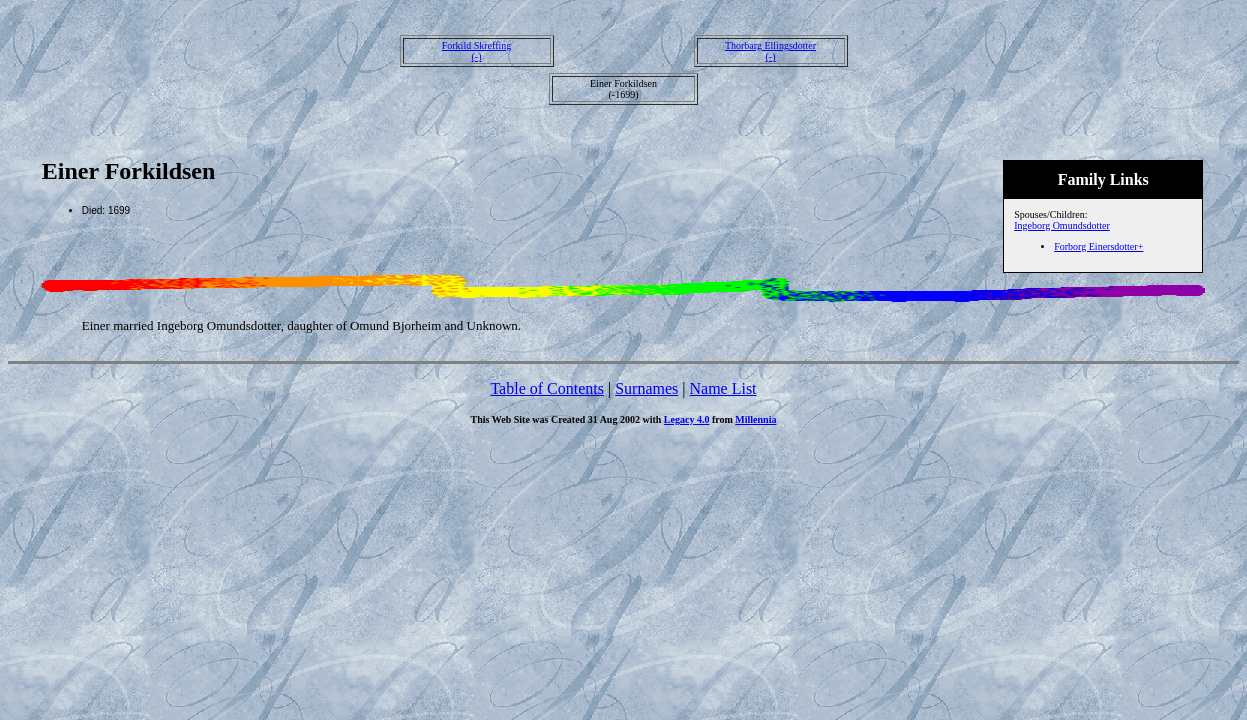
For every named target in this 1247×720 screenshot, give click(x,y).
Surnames (646, 388)
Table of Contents (547, 388)
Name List (722, 388)
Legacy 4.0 (687, 419)
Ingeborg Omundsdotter (1062, 225)
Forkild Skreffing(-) (477, 51)
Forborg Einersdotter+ (1098, 246)
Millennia (755, 419)
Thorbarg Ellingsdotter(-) (770, 51)
